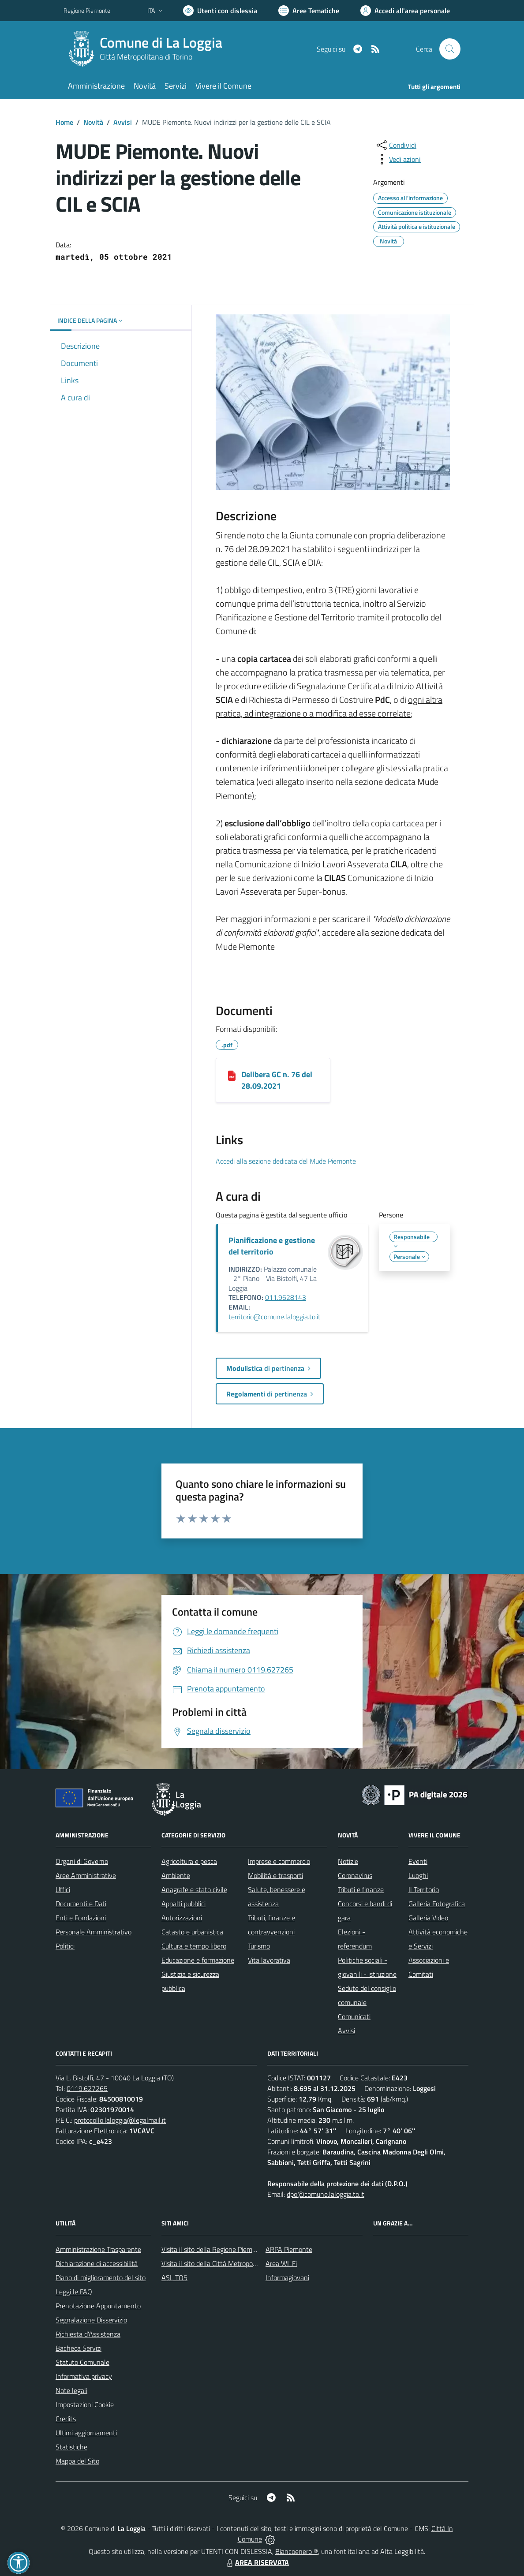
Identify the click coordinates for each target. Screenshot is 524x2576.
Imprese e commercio (279, 1861)
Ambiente (175, 1875)
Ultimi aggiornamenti (86, 2432)
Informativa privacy (84, 2376)
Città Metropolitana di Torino (146, 57)
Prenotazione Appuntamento (98, 2305)
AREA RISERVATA (257, 2562)
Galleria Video (428, 1917)
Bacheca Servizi (78, 2348)
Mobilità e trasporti (275, 1875)
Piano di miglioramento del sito (101, 2277)
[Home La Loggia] (148, 49)
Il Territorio (423, 1889)
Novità (93, 122)
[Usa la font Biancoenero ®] (220, 10)
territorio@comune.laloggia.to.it (274, 1316)
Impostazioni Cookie (85, 2404)
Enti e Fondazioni (81, 1917)
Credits (66, 2418)
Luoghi (418, 1875)
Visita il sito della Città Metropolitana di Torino (228, 2263)
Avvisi (122, 122)
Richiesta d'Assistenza (88, 2334)
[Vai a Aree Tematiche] (309, 10)
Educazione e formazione (197, 1960)
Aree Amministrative (86, 1875)
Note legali (71, 2390)
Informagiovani (287, 2277)
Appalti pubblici (183, 1903)
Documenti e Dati (81, 1903)
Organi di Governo (82, 1861)
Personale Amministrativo (93, 1931)
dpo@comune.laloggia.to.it (325, 2194)
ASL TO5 (174, 2277)
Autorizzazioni (181, 1917)
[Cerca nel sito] (449, 49)
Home (64, 122)
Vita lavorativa (269, 1960)
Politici (65, 1946)
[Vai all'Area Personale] (405, 10)
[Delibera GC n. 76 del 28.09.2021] (232, 1075)
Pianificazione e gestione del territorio (271, 1246)
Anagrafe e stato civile (194, 1889)
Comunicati (354, 2016)
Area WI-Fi (281, 2263)
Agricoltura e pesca (189, 1861)
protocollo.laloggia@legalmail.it (120, 2120)
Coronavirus (355, 1875)
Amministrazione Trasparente (98, 2249)
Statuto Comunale (82, 2362)
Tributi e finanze (361, 1889)
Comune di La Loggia (161, 42)
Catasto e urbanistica (192, 1931)
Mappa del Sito (77, 2461)
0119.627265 (87, 2088)
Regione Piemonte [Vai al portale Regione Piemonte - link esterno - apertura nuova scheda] (87, 10)
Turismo (259, 1946)
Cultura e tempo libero (193, 1946)
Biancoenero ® (296, 2551)
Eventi (417, 1861)
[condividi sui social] (395, 145)
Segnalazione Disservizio (91, 2320)
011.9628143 (285, 1297)
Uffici (63, 1889)
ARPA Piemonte (289, 2249)
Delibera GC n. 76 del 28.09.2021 (276, 1080)
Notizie (348, 1861)
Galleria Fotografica (436, 1903)
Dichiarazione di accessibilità (97, 2263)
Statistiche (71, 2447)
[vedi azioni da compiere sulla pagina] (398, 159)
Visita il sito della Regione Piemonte (213, 2249)
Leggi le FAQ (74, 2291)
